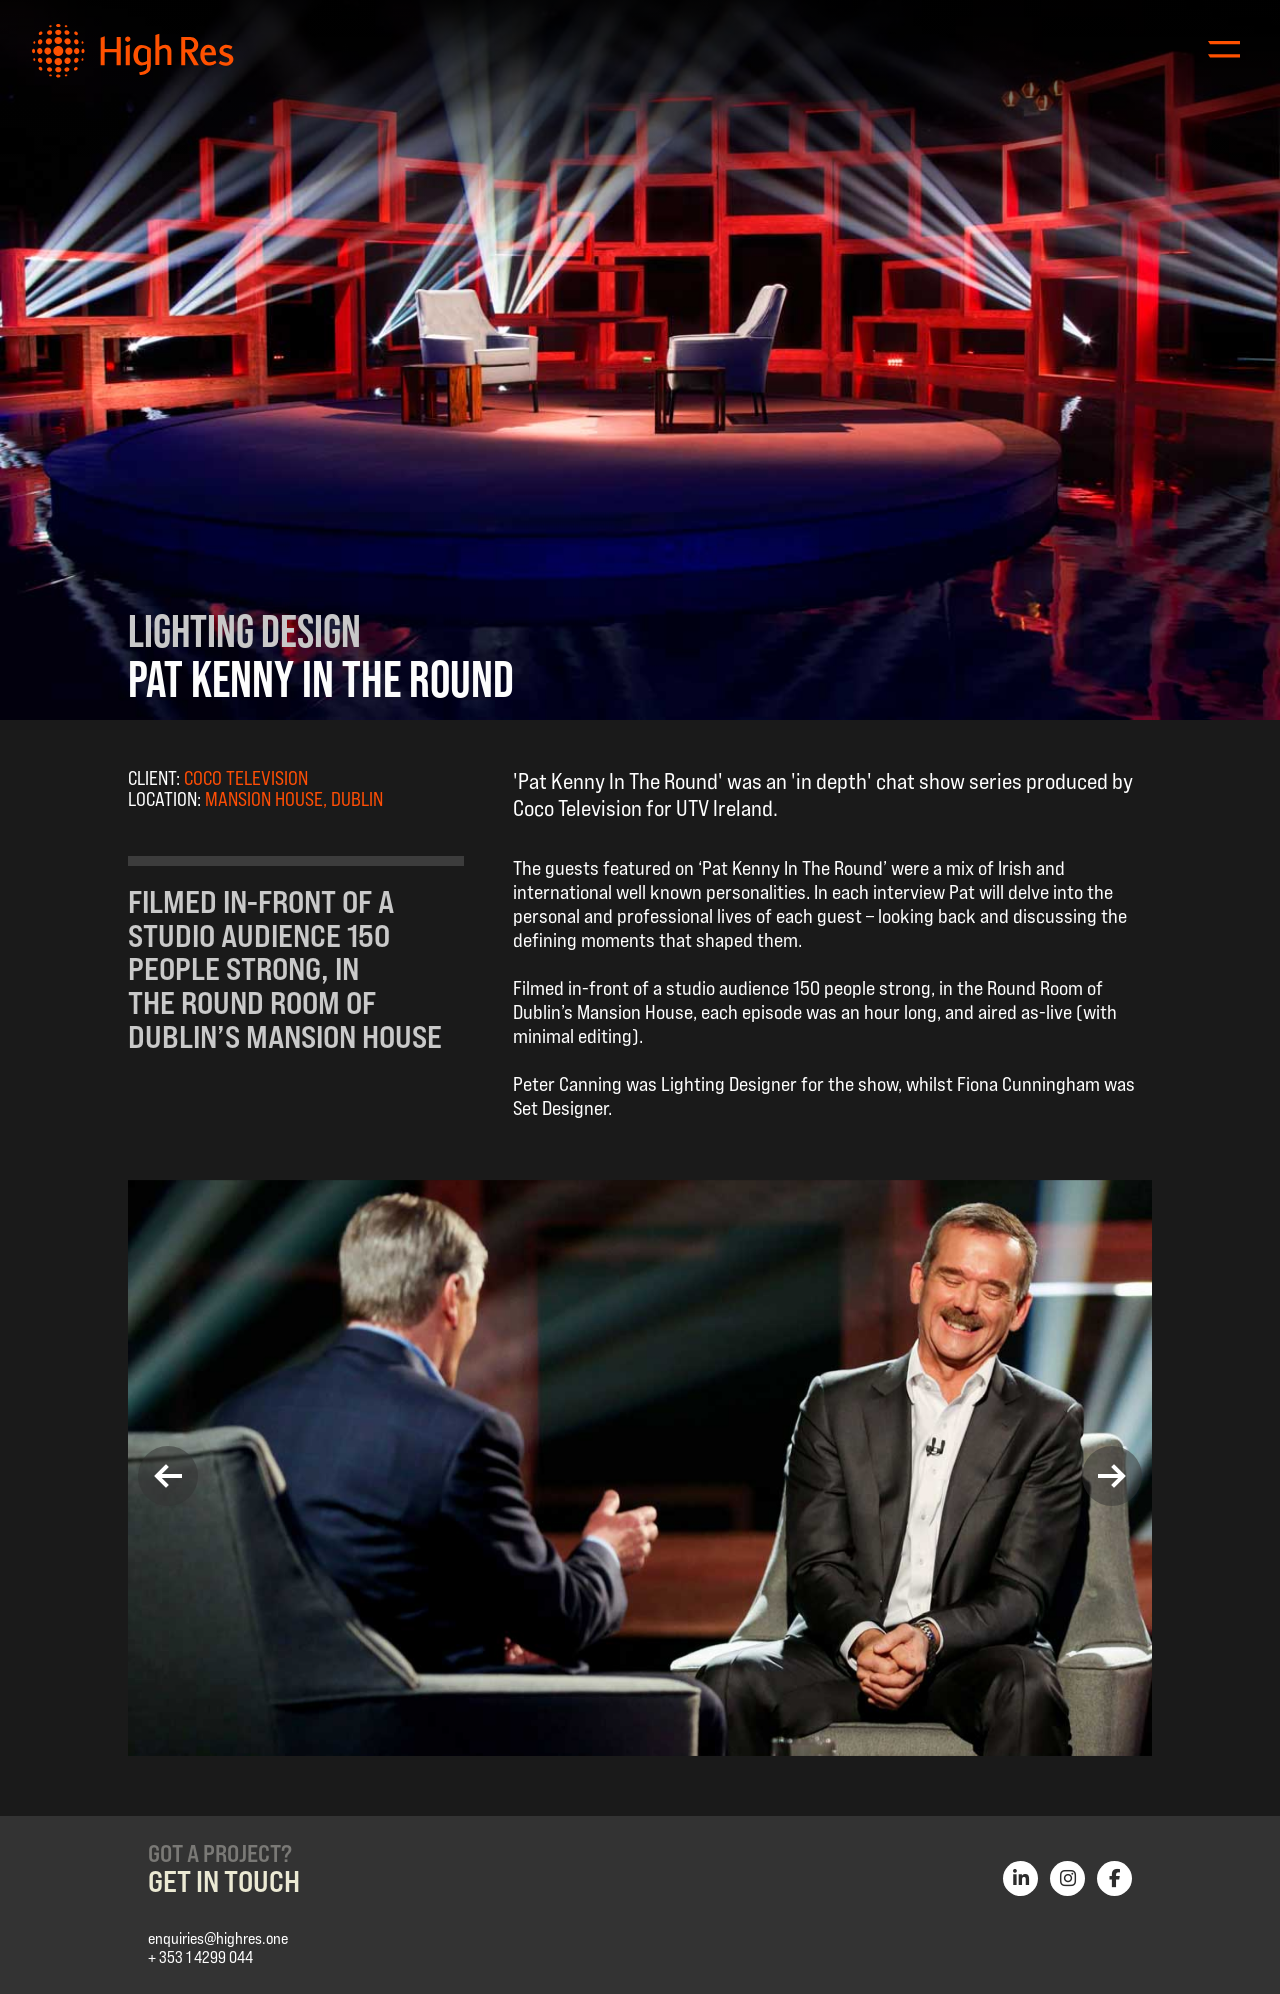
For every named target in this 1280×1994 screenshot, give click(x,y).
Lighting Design (244, 630)
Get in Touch (224, 1881)
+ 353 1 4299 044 (200, 1957)
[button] (168, 1476)
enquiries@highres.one (218, 1938)
